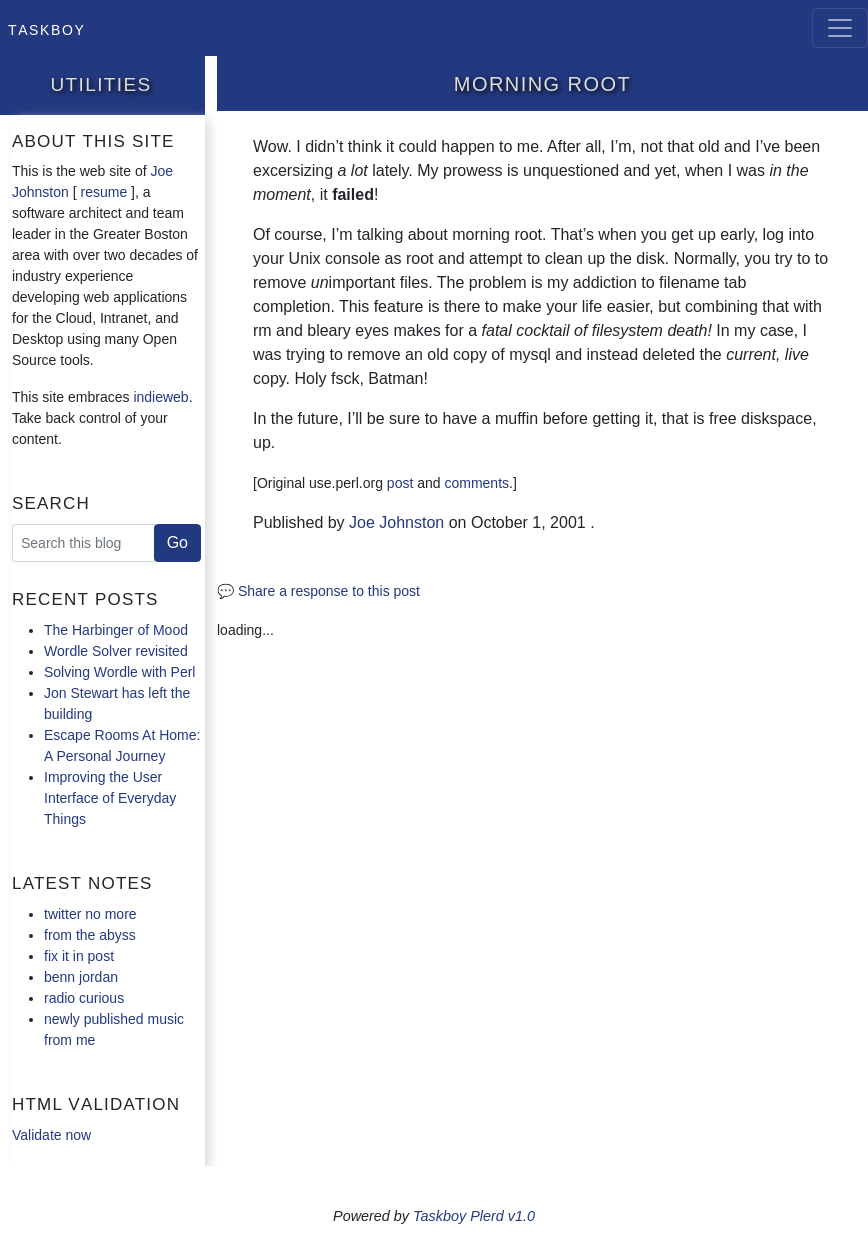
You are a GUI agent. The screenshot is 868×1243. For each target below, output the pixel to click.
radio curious (84, 998)
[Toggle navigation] (840, 28)
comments (476, 483)
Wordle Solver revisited (116, 651)
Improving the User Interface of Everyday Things (110, 798)
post (400, 483)
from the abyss (90, 935)
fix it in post (79, 956)
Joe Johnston (396, 522)
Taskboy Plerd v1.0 (474, 1216)
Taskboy (46, 28)
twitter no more (90, 914)
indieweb (160, 397)
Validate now (51, 1135)
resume (104, 192)
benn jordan (81, 977)
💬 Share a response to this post (318, 591)
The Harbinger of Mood (116, 630)
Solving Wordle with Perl (119, 672)
